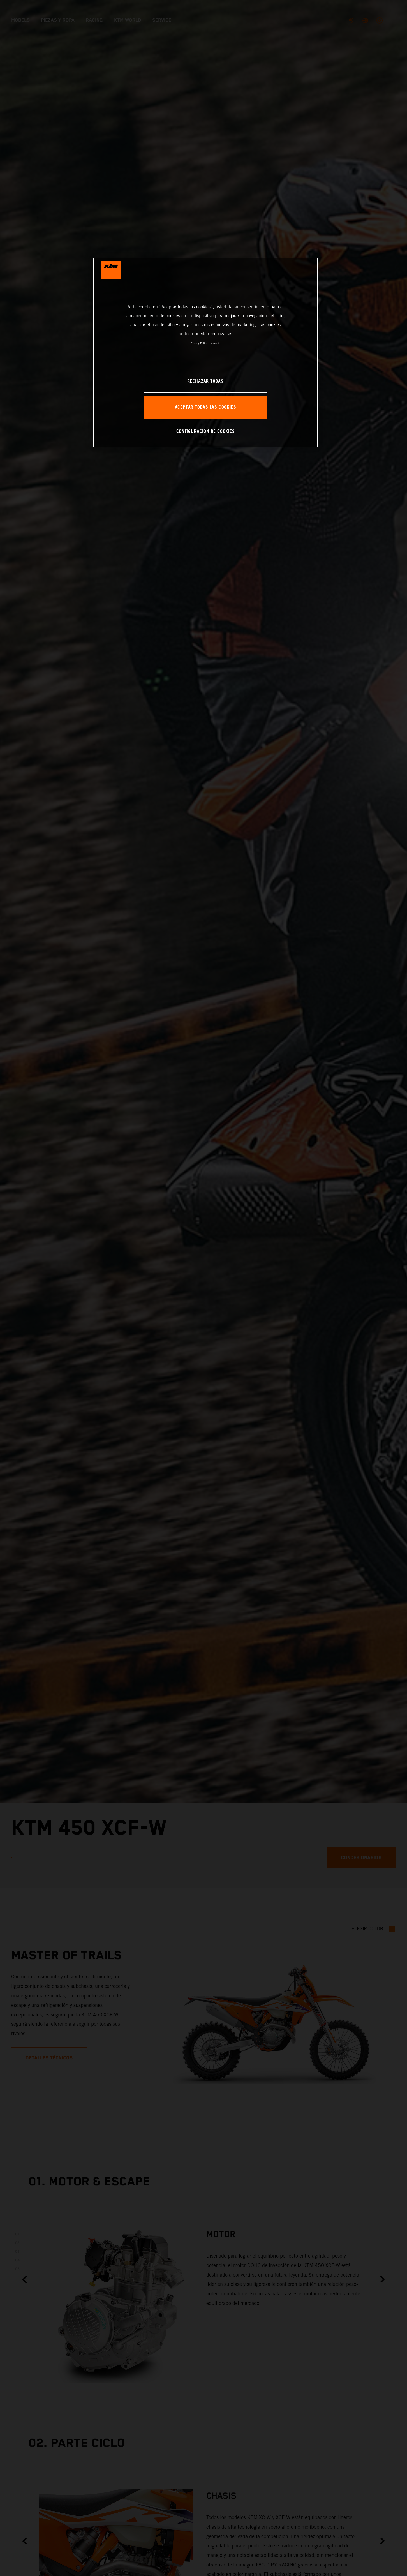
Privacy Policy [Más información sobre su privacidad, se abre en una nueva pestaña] (199, 343)
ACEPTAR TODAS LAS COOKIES (205, 407)
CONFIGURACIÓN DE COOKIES (205, 431)
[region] (205, 352)
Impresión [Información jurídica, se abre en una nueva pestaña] (214, 343)
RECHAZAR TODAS (205, 381)
